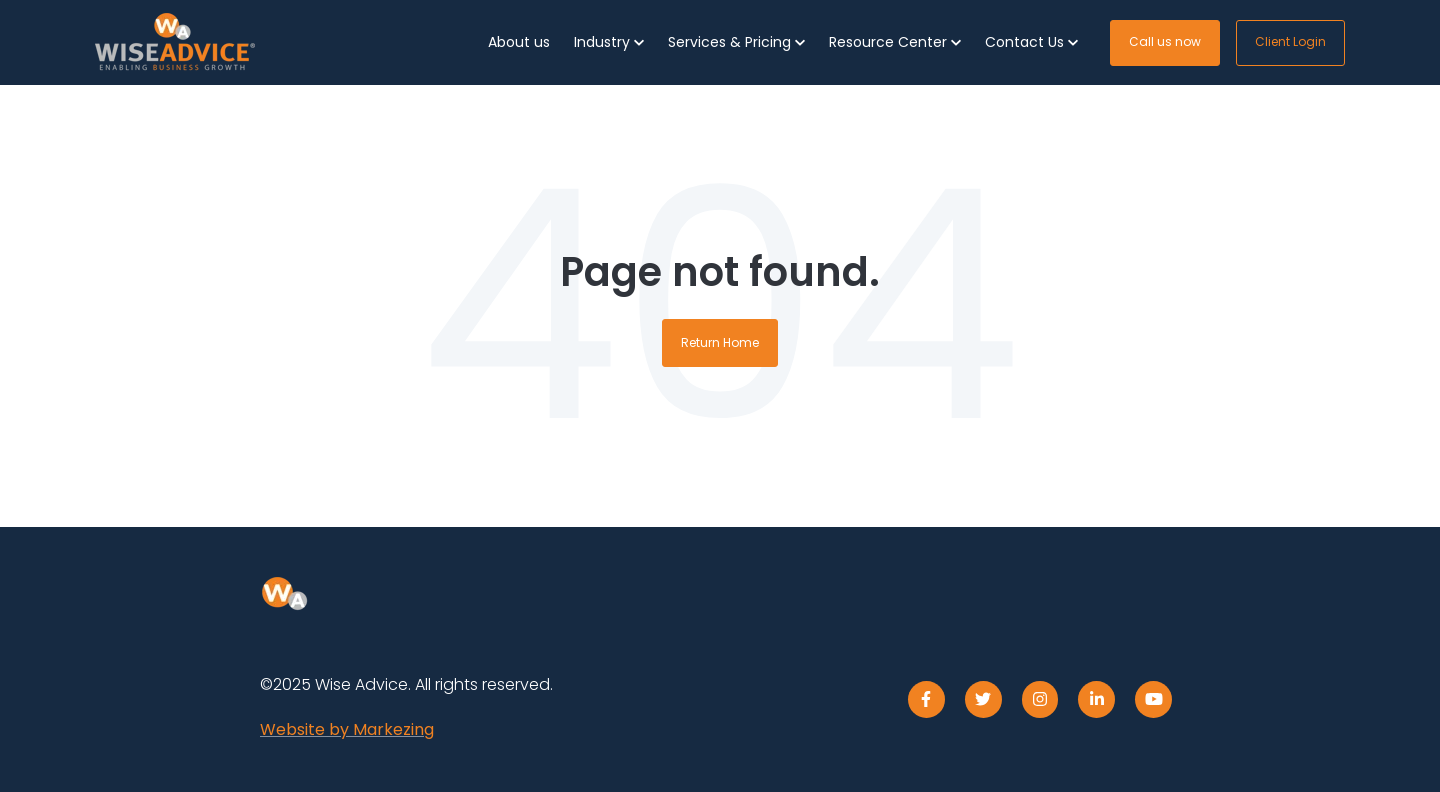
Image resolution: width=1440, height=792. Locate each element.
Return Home (720, 342)
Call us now (1165, 41)
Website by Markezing (347, 729)
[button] (609, 42)
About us (519, 42)
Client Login (1290, 41)
